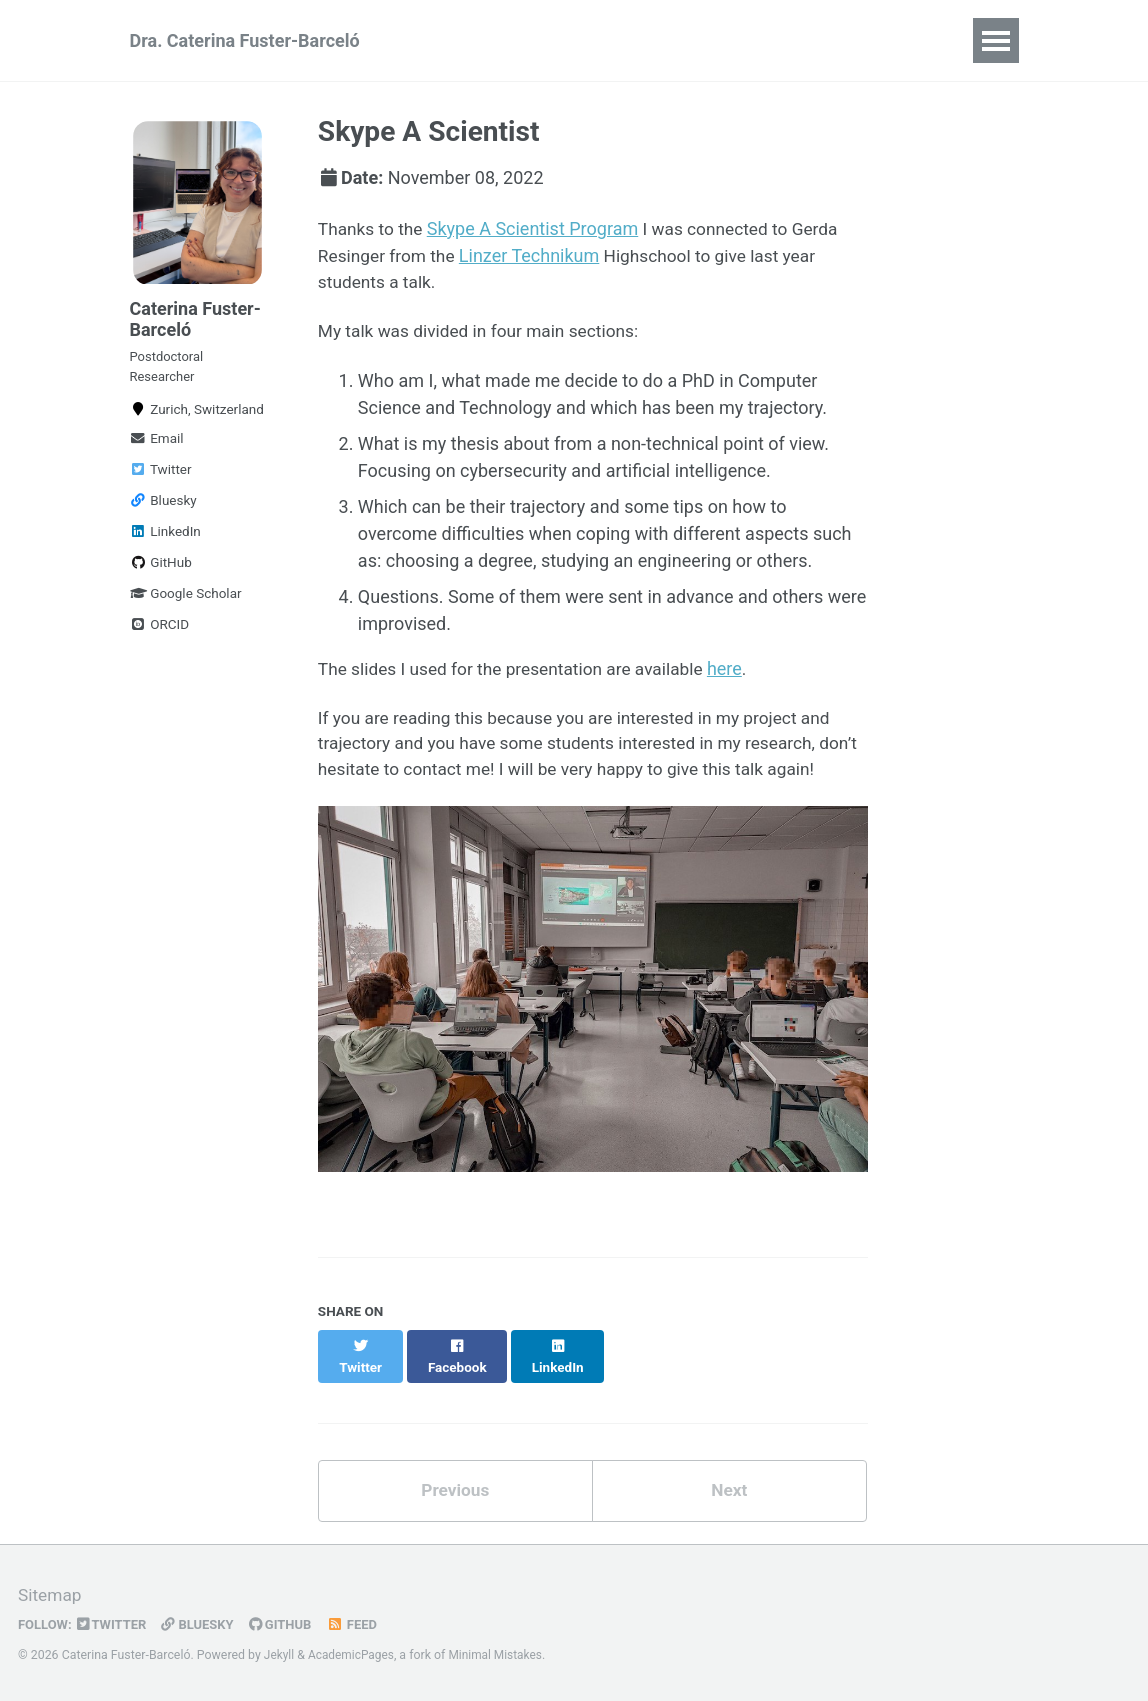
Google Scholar (186, 605)
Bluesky (163, 512)
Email (157, 450)
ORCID (160, 636)
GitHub (161, 574)
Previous (455, 1506)
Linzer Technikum (535, 255)
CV (443, 40)
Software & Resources (714, 40)
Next (729, 1506)
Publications (540, 40)
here (740, 670)
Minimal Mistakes (501, 1656)
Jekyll (280, 1656)
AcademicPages (353, 1656)
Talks (859, 40)
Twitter (161, 481)
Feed (362, 1625)
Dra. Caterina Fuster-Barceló (245, 40)
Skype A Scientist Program (537, 228)
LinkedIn (165, 543)
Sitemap (51, 1596)
